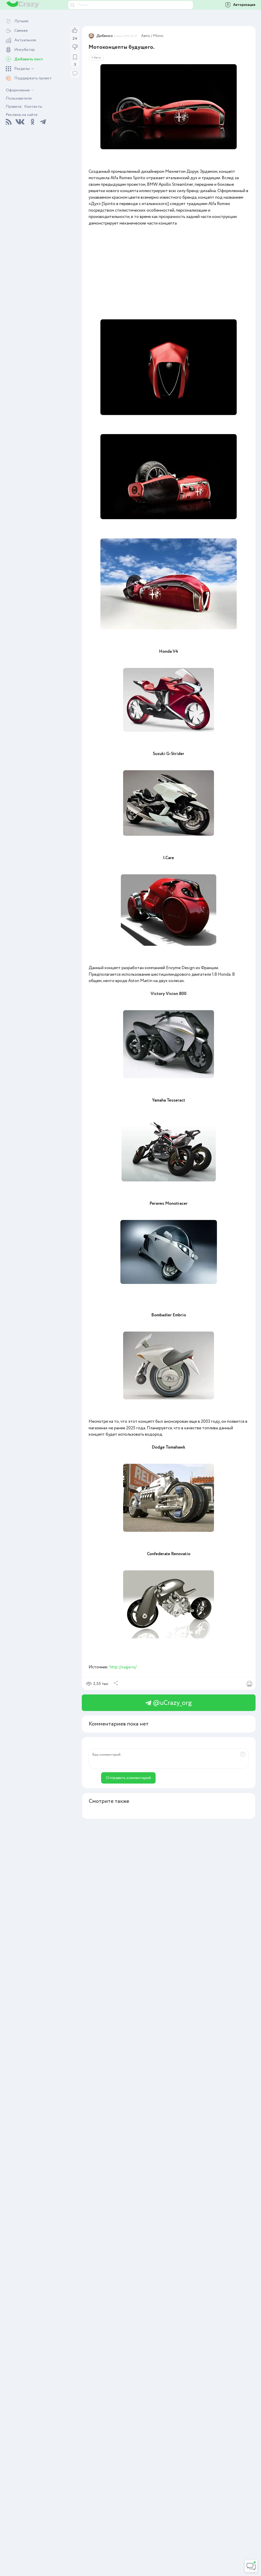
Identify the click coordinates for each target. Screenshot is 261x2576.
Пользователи (19, 98)
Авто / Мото (152, 36)
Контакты (33, 107)
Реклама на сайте (21, 115)
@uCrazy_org (168, 1703)
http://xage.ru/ (123, 1667)
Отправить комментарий (128, 1778)
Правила (14, 107)
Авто (97, 58)
